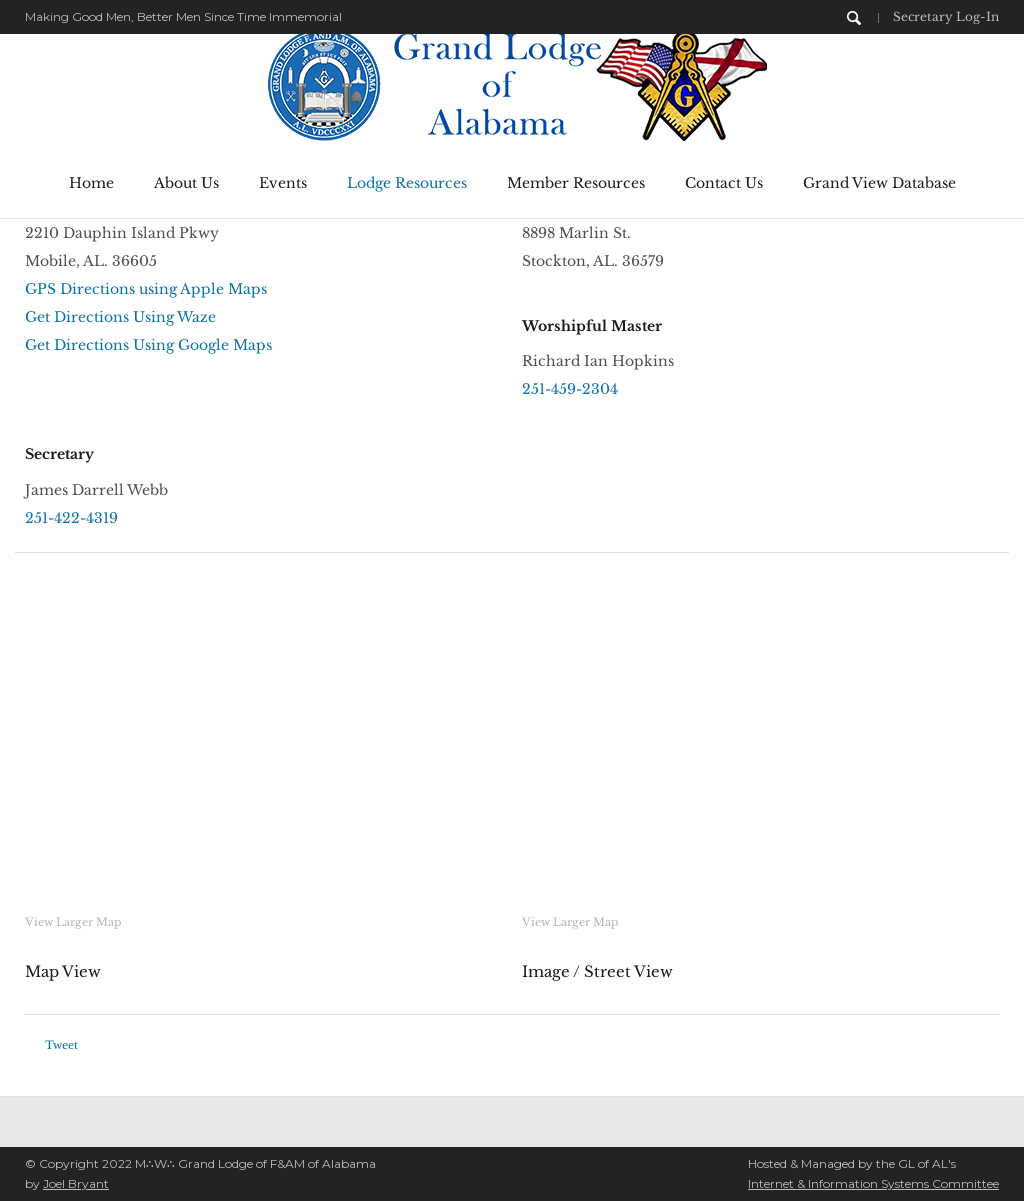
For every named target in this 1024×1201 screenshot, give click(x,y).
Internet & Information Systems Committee (873, 1183)
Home (91, 183)
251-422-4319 (71, 518)
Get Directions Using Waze (120, 317)
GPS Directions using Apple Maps (146, 289)
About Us (186, 183)
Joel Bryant (76, 1183)
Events (283, 183)
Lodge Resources (407, 183)
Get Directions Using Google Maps (148, 345)
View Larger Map (73, 922)
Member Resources (576, 183)
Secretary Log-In (946, 16)
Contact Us (724, 183)
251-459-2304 (570, 389)
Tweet (61, 1045)
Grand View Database (879, 183)
